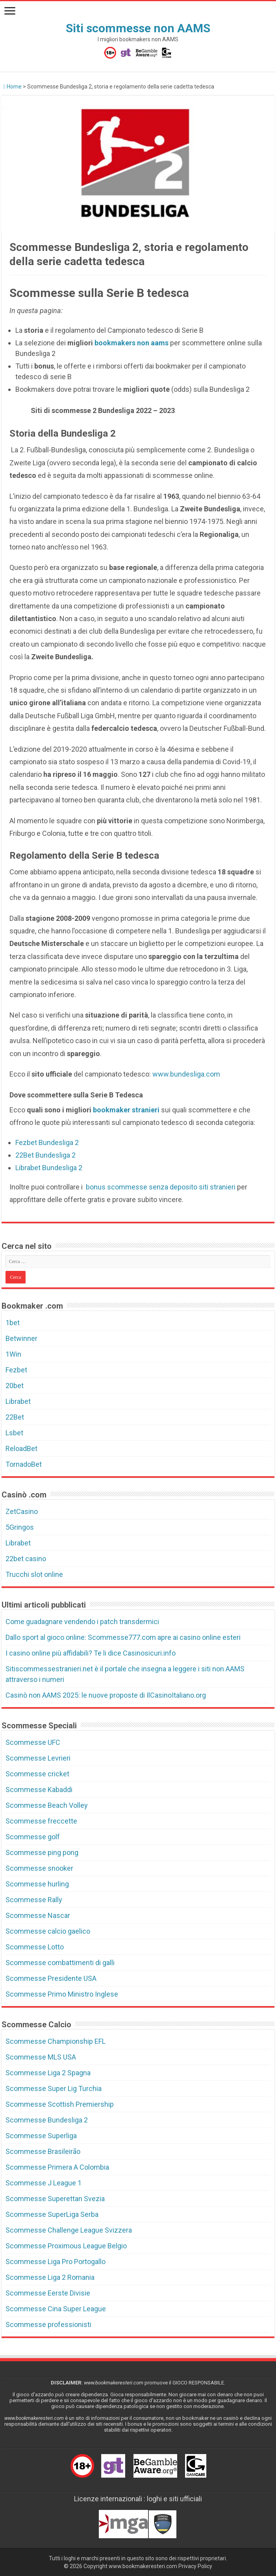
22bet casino (26, 1558)
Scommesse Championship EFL (56, 2041)
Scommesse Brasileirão (43, 2151)
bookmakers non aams (132, 343)
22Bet (15, 1417)
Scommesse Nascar (38, 1915)
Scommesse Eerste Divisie (48, 2293)
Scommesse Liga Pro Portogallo (56, 2261)
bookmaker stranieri (126, 1110)
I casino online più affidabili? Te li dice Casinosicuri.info (91, 1653)
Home (13, 86)
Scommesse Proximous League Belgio (66, 2246)
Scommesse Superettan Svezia (55, 2198)
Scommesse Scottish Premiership (60, 2104)
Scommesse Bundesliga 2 (47, 2120)
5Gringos (20, 1527)
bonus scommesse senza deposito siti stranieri (159, 1187)
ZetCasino (22, 1511)
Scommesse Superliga (41, 2136)
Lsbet (14, 1433)
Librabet (18, 1401)
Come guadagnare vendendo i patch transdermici (82, 1621)
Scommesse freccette (41, 1821)
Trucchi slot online (34, 1574)
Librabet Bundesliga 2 (48, 1168)
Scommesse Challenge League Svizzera (69, 2230)
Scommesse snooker (39, 1868)
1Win (13, 1354)
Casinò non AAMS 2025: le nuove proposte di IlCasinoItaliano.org (106, 1695)
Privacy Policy (195, 2566)
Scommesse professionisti (48, 2324)
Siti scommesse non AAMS (138, 28)
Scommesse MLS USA (41, 2057)
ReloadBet (21, 1448)
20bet (15, 1385)
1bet (13, 1322)
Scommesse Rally (34, 1900)
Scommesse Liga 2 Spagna (48, 2073)
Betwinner (21, 1338)
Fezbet (16, 1370)
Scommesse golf (33, 1837)
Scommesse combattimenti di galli (60, 1962)
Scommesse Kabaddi (39, 1789)
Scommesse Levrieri (38, 1758)
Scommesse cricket (37, 1774)
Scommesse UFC (33, 1742)
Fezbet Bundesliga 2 (47, 1142)
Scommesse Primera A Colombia (57, 2167)
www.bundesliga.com (186, 1074)
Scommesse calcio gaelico (48, 1931)
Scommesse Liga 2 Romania (50, 2277)
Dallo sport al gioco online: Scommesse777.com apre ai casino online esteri (123, 1637)
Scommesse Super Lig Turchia (54, 2088)
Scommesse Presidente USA (51, 1978)
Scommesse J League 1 (44, 2183)
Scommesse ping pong (42, 1852)
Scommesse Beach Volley (47, 1805)
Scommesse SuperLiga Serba (52, 2214)
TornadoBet (24, 1464)
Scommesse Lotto (35, 1947)
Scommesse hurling (37, 1884)
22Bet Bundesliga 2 (45, 1155)
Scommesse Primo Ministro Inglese (62, 1994)
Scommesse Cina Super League (56, 2309)
